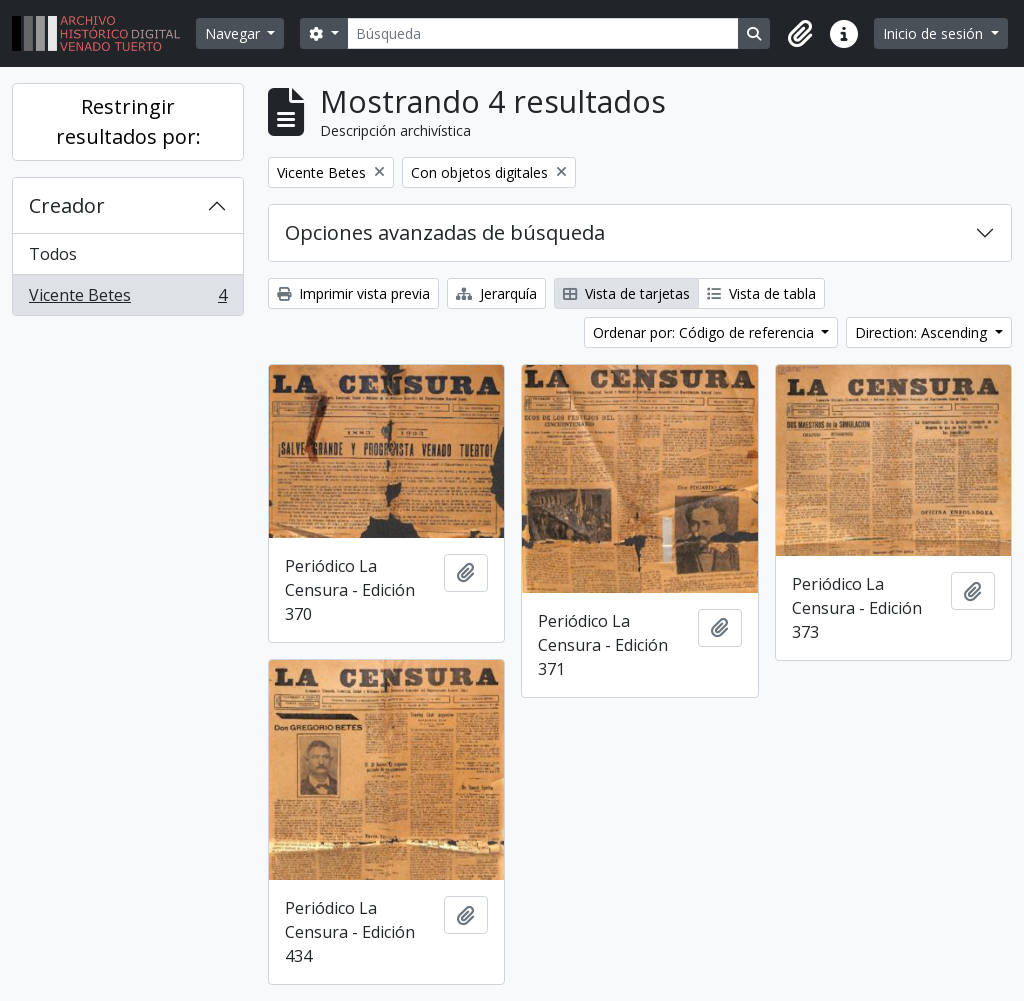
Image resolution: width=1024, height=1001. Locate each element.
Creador (67, 205)
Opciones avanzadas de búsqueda (445, 232)
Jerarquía (496, 293)
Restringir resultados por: (128, 121)
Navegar (234, 33)
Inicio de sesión (935, 33)
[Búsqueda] (543, 33)
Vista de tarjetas (626, 293)
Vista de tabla (761, 293)
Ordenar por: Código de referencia (705, 332)
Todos (53, 254)
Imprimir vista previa (353, 293)
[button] (800, 34)
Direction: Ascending (923, 332)
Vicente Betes (127, 299)
